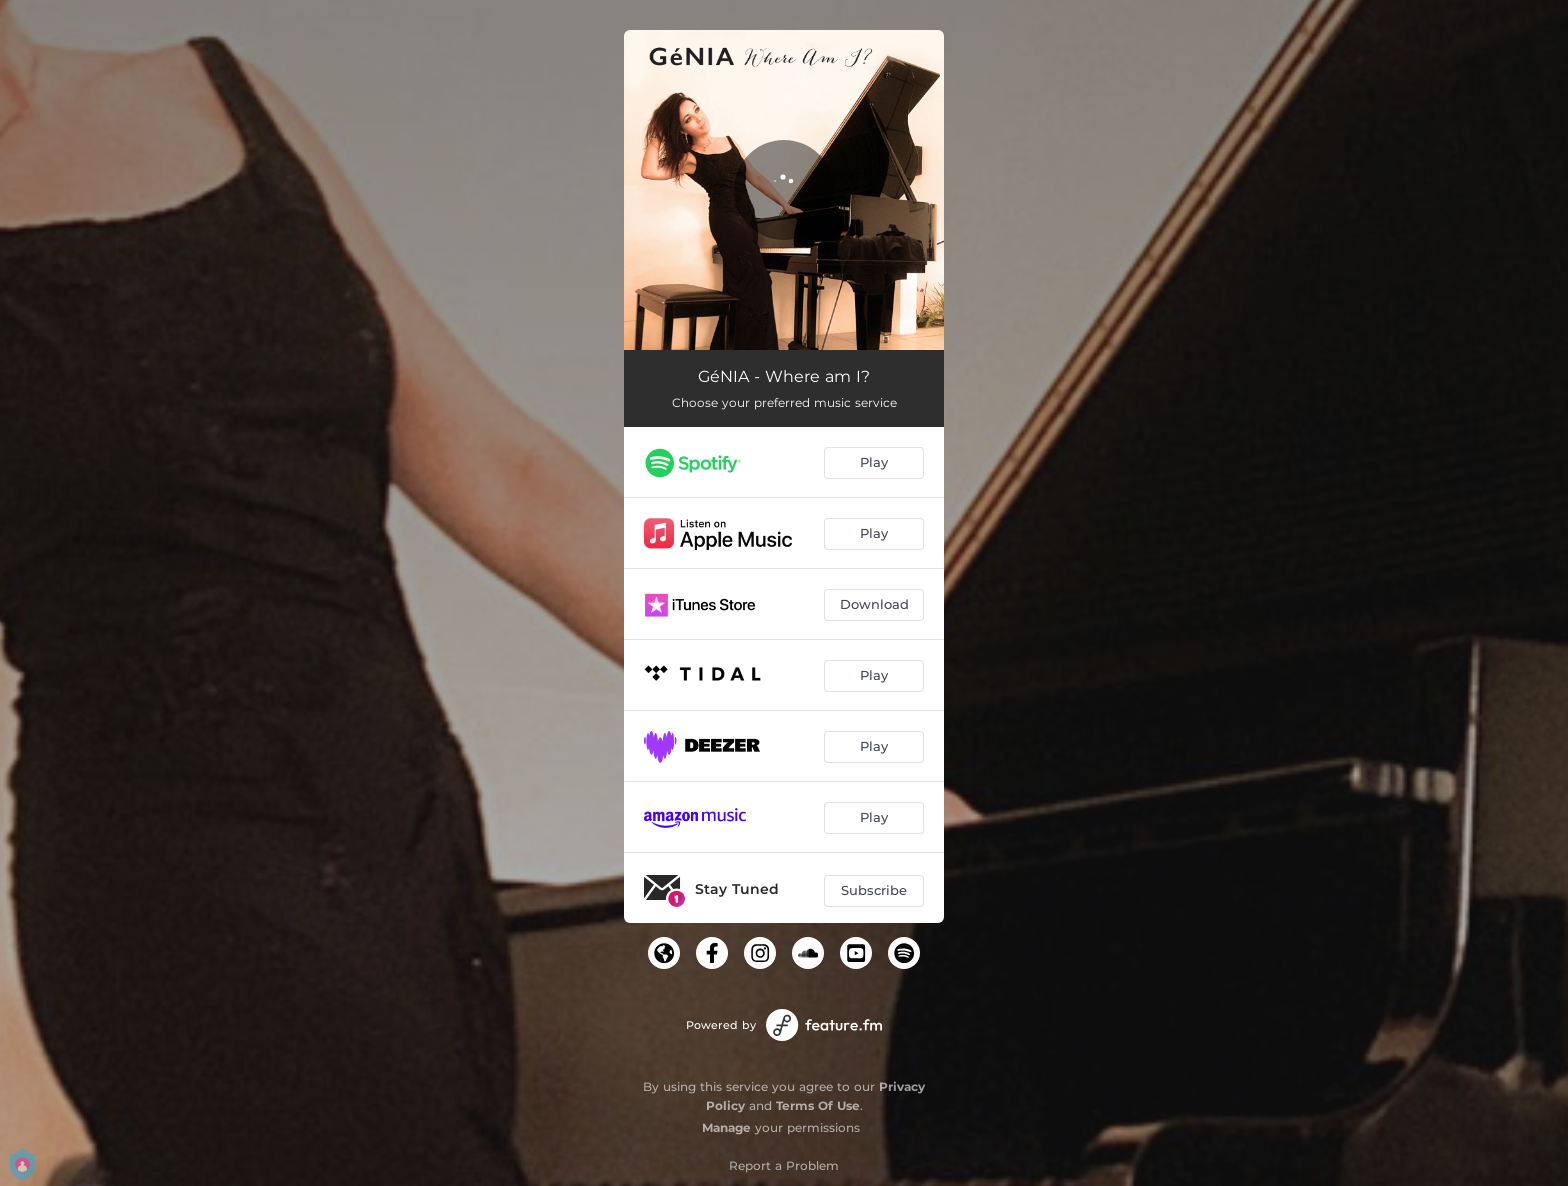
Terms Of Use (818, 1105)
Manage (726, 1127)
